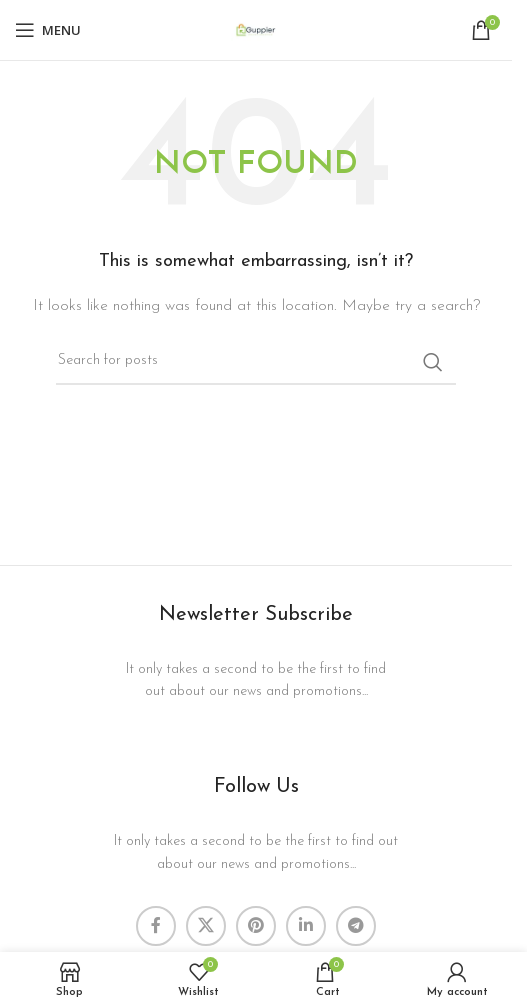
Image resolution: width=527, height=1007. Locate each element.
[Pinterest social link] (256, 926)
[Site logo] (256, 29)
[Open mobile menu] (48, 30)
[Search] (256, 362)
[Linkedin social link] (306, 926)
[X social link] (206, 926)
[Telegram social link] (356, 926)
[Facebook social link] (156, 926)
